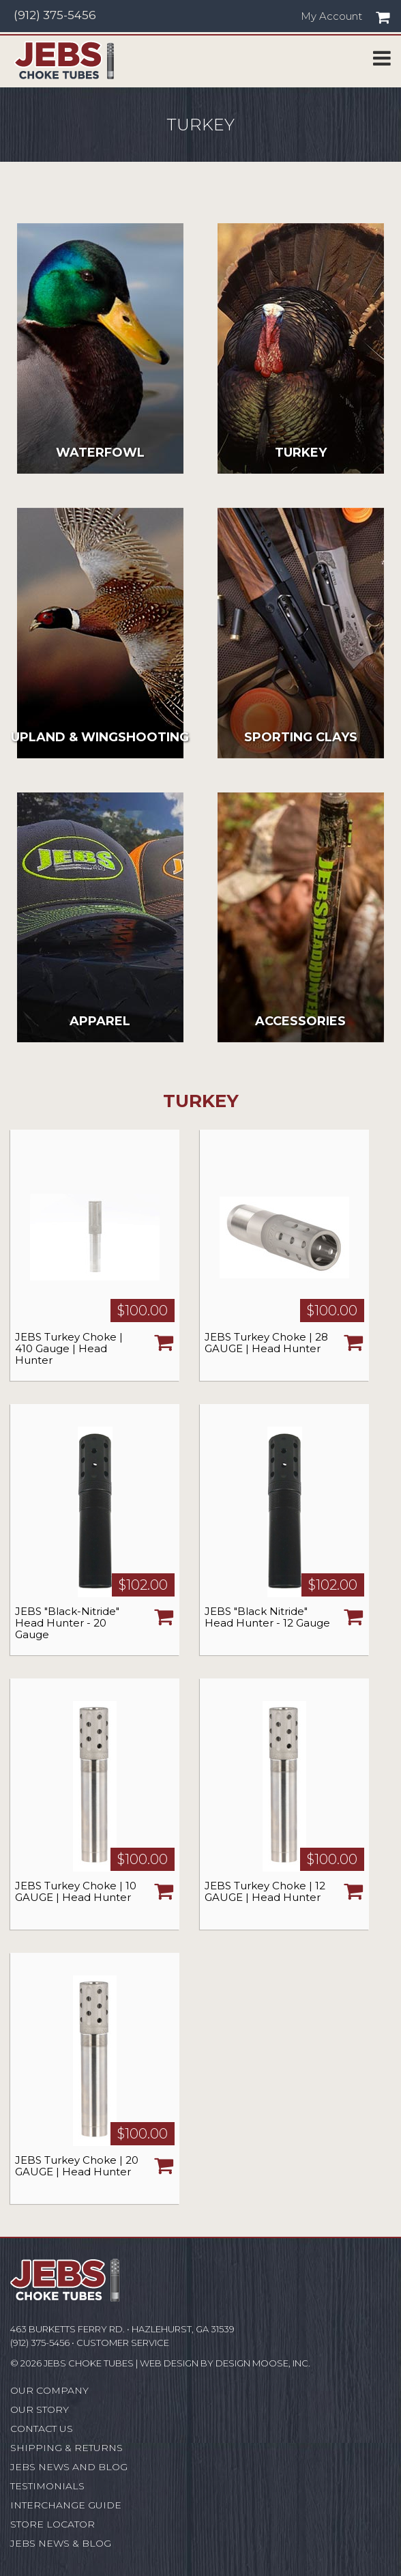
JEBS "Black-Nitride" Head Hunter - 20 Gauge (67, 1622)
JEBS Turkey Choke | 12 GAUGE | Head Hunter (265, 1891)
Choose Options (163, 1341)
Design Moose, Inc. (263, 2363)
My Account (331, 16)
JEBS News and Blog (69, 2467)
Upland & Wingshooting (100, 737)
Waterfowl (100, 452)
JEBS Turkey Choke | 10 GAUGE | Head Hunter (75, 1891)
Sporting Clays (300, 737)
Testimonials (47, 2486)
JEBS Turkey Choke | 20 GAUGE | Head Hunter (76, 2165)
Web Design (169, 2363)
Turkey (301, 452)
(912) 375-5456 (55, 15)
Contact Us (41, 2428)
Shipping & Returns (66, 2448)
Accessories (300, 1021)
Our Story (39, 2409)
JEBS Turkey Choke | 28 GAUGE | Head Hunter (266, 1342)
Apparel (100, 1021)
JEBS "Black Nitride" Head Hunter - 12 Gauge (267, 1617)
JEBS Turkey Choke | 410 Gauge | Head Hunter (69, 1348)
